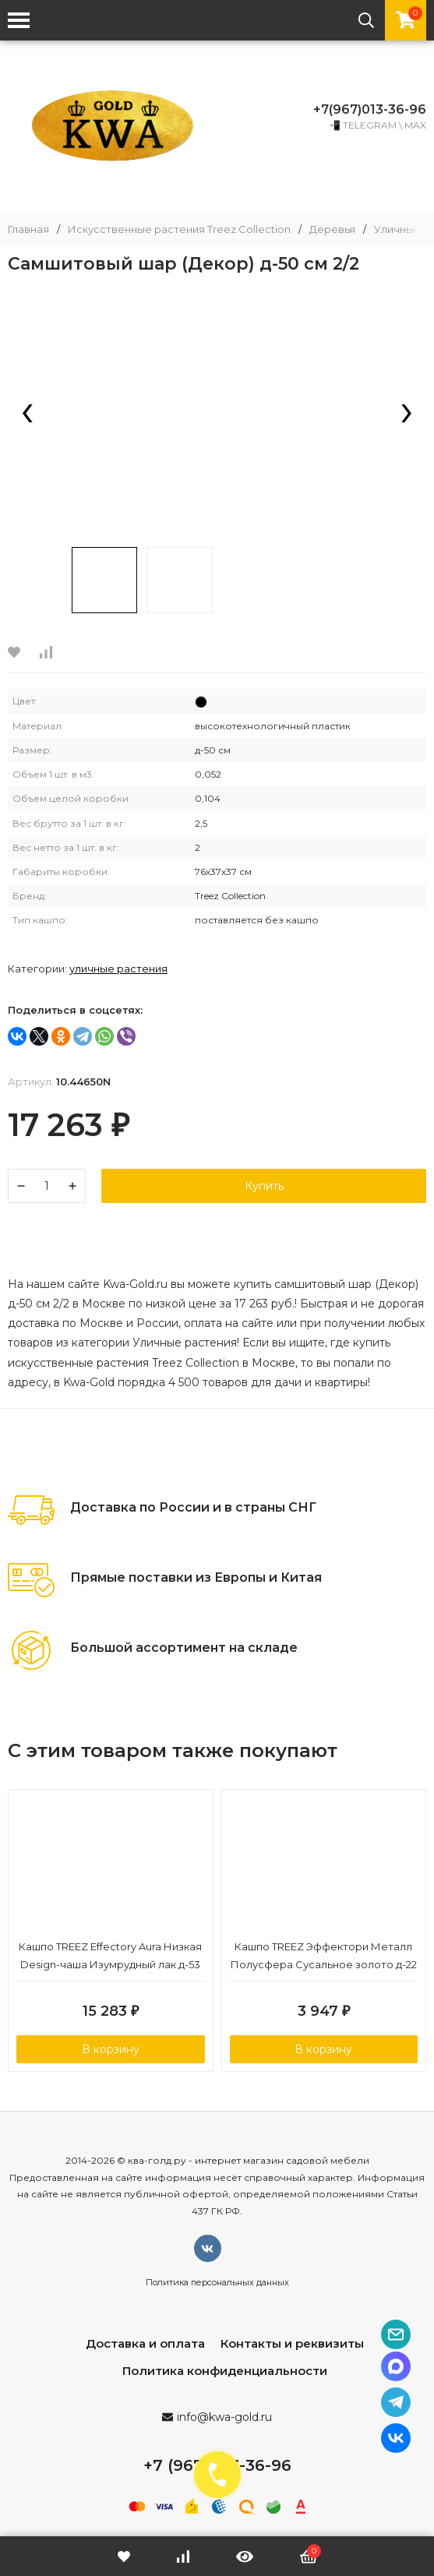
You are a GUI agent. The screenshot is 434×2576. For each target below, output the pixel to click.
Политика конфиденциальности (224, 2370)
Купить (264, 1186)
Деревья (332, 229)
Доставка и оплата (145, 2343)
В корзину (110, 2049)
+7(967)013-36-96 (369, 109)
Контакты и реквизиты (292, 2343)
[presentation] (27, 414)
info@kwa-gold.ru (224, 2417)
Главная (28, 229)
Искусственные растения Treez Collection (179, 229)
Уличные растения (118, 968)
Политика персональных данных (217, 2282)
